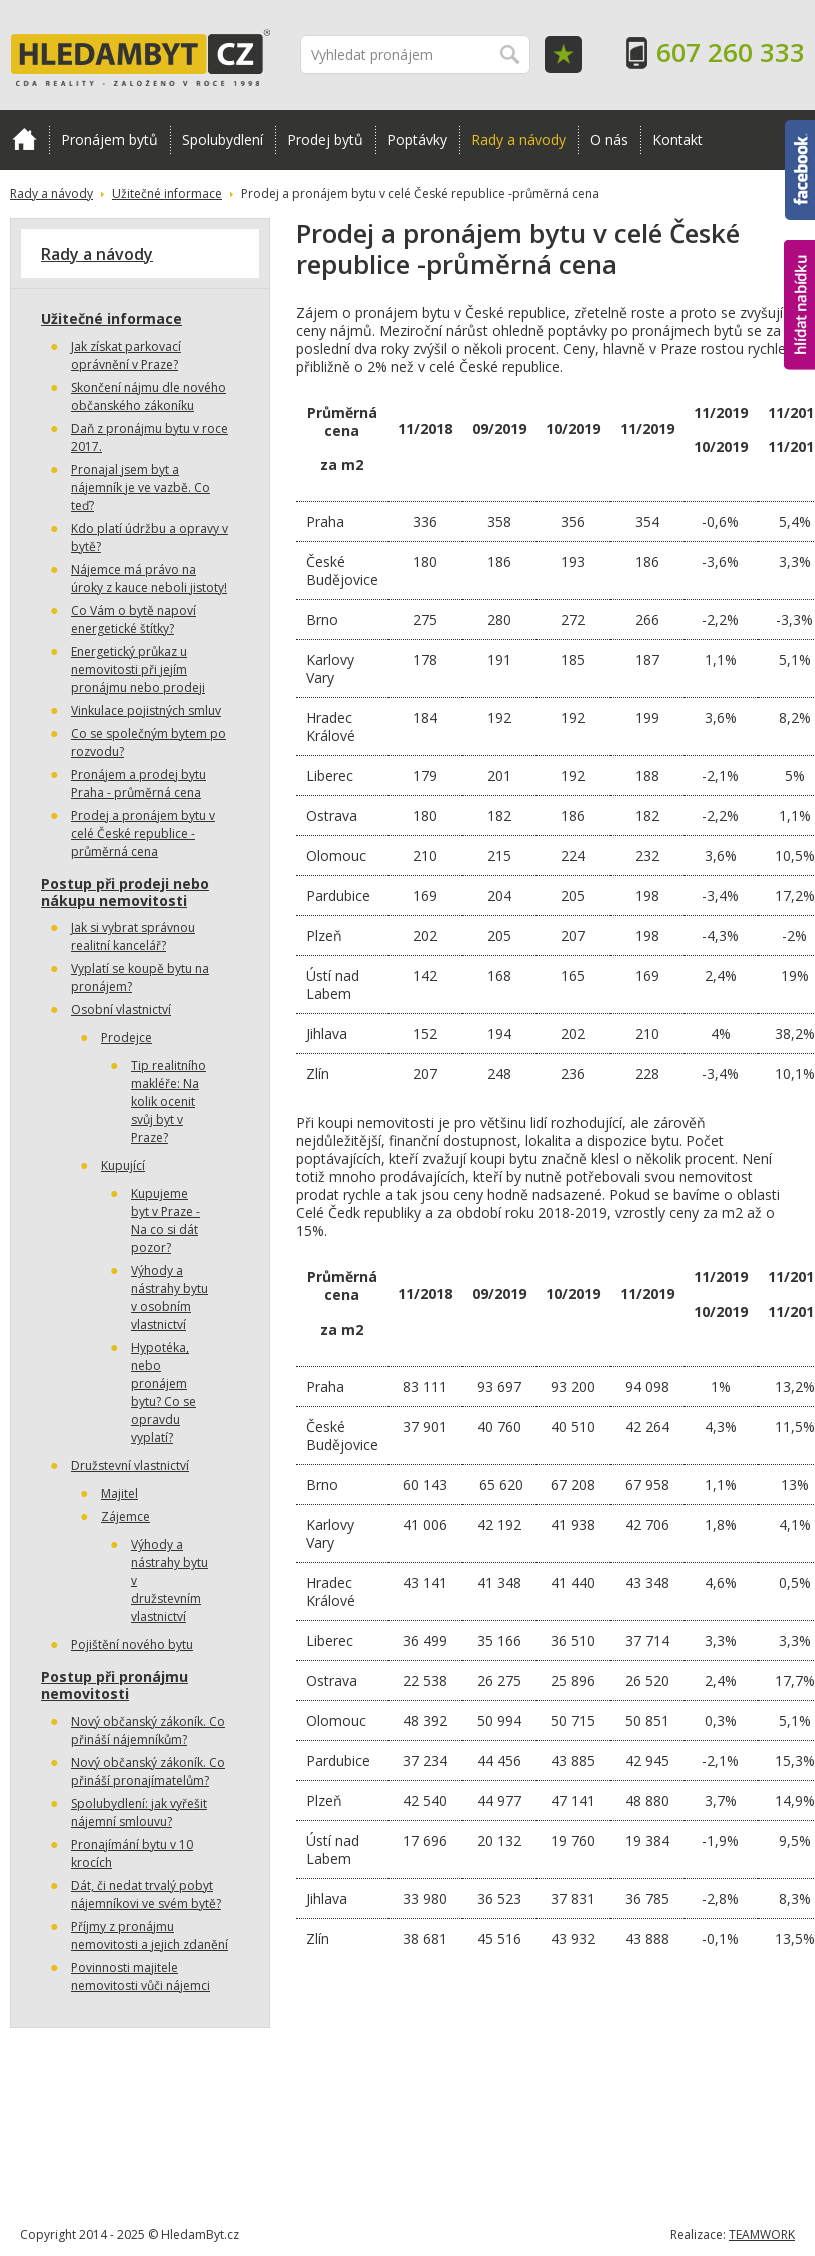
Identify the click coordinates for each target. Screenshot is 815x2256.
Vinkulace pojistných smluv (146, 710)
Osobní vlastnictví (121, 1009)
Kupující (123, 1165)
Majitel (119, 1493)
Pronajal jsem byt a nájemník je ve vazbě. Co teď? (140, 487)
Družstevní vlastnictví (130, 1465)
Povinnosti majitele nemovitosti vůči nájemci (140, 1976)
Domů (24, 139)
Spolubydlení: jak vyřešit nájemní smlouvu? (139, 1812)
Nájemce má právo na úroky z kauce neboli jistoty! (149, 578)
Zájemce (125, 1516)
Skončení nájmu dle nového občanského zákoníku (148, 396)
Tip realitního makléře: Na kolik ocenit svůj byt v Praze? (168, 1101)
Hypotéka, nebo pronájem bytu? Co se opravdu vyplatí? (163, 1392)
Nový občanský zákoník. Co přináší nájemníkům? (148, 1730)
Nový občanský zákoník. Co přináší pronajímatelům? (148, 1771)
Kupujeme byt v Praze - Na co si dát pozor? (165, 1220)
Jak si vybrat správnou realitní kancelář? (133, 936)
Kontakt (677, 139)
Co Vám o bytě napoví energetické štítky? (133, 619)
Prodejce (126, 1037)
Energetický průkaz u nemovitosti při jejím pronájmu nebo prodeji (138, 669)
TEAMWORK (762, 2234)
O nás (609, 139)
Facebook (800, 170)
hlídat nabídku (799, 305)
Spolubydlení (222, 139)
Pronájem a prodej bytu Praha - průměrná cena (138, 783)
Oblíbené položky (563, 54)
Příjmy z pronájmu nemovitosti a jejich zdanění (149, 1935)
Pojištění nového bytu (132, 1644)
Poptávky (417, 139)
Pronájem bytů (109, 139)
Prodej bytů (325, 139)
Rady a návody (518, 139)
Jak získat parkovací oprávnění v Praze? (126, 355)
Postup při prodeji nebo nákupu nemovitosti (125, 892)
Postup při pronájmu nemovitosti (114, 1685)
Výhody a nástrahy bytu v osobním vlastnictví (169, 1297)
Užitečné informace (167, 193)
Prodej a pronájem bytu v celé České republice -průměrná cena (143, 833)
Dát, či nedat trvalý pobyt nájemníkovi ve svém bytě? (146, 1894)
